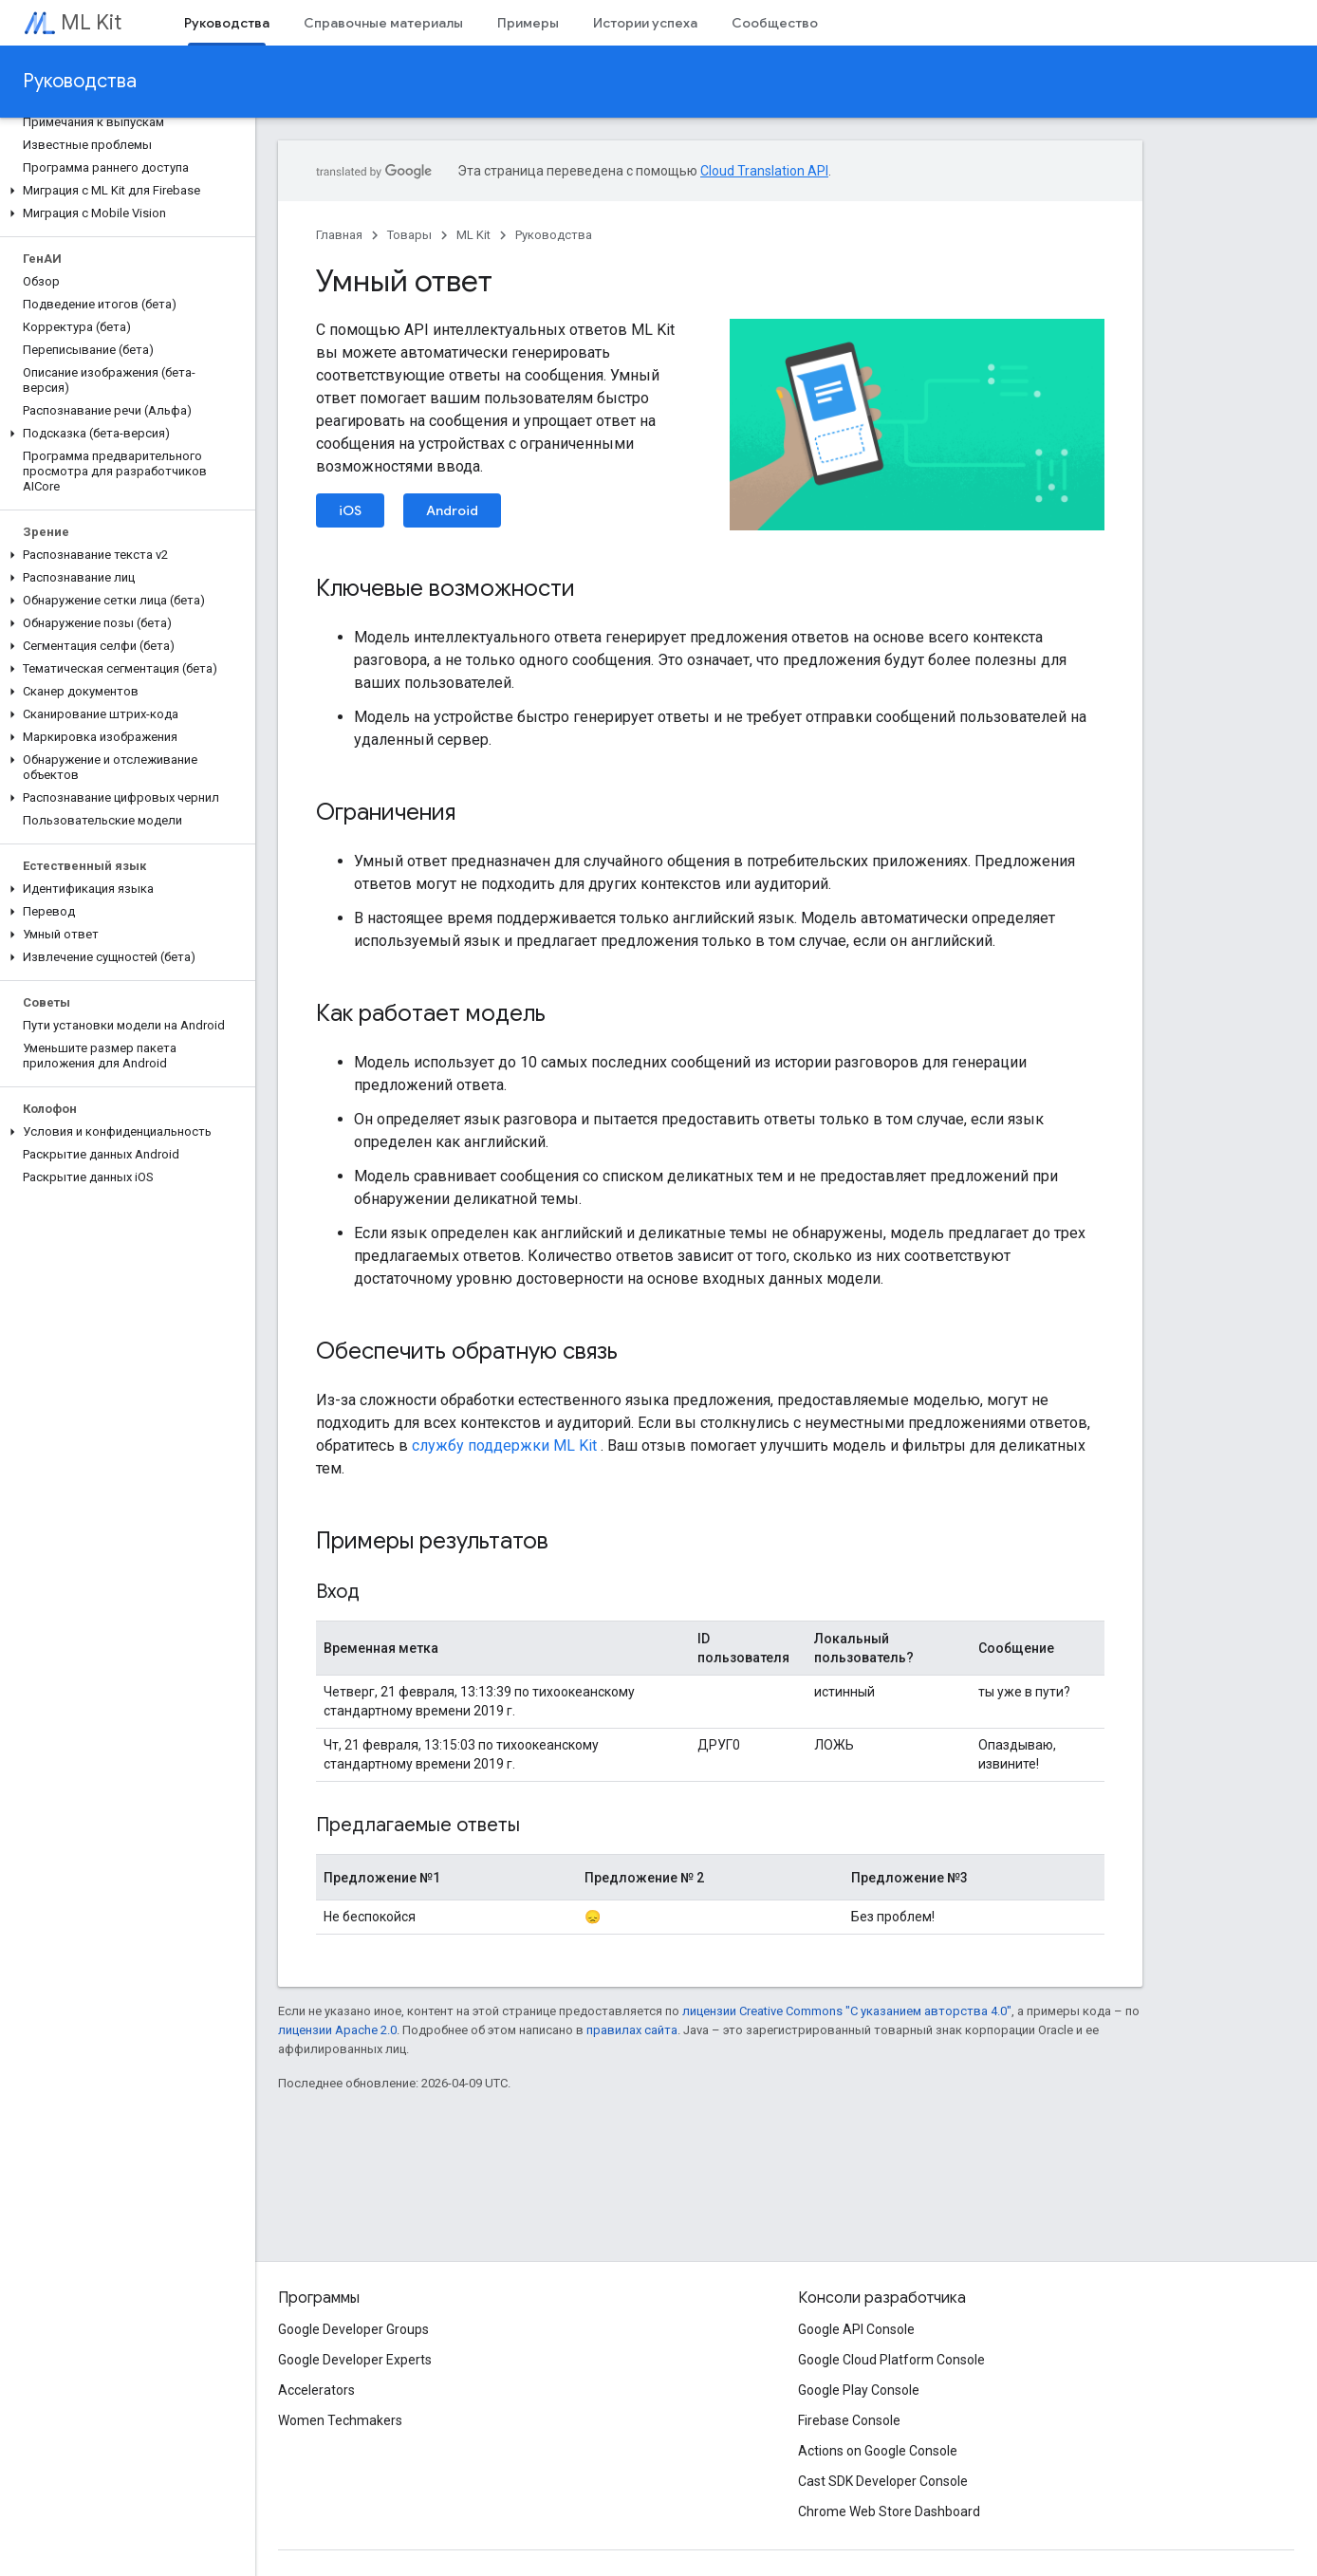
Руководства (80, 81)
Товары (409, 235)
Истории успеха (645, 22)
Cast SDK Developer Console (883, 2481)
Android (452, 510)
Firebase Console (849, 2420)
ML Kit (91, 22)
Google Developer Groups (353, 2329)
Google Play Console (858, 2390)
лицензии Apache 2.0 (337, 2030)
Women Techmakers (340, 2420)
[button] (124, 190)
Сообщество (775, 22)
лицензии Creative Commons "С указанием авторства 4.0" (846, 2011)
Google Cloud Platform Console (891, 2359)
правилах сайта (631, 2030)
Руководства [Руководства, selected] (226, 22)
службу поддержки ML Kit (504, 1445)
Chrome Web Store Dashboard (889, 2511)
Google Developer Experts (355, 2359)
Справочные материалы (383, 22)
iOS (350, 510)
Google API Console (856, 2329)
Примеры (528, 22)
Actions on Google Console (877, 2450)
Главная (339, 235)
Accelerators (316, 2390)
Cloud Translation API (764, 170)
